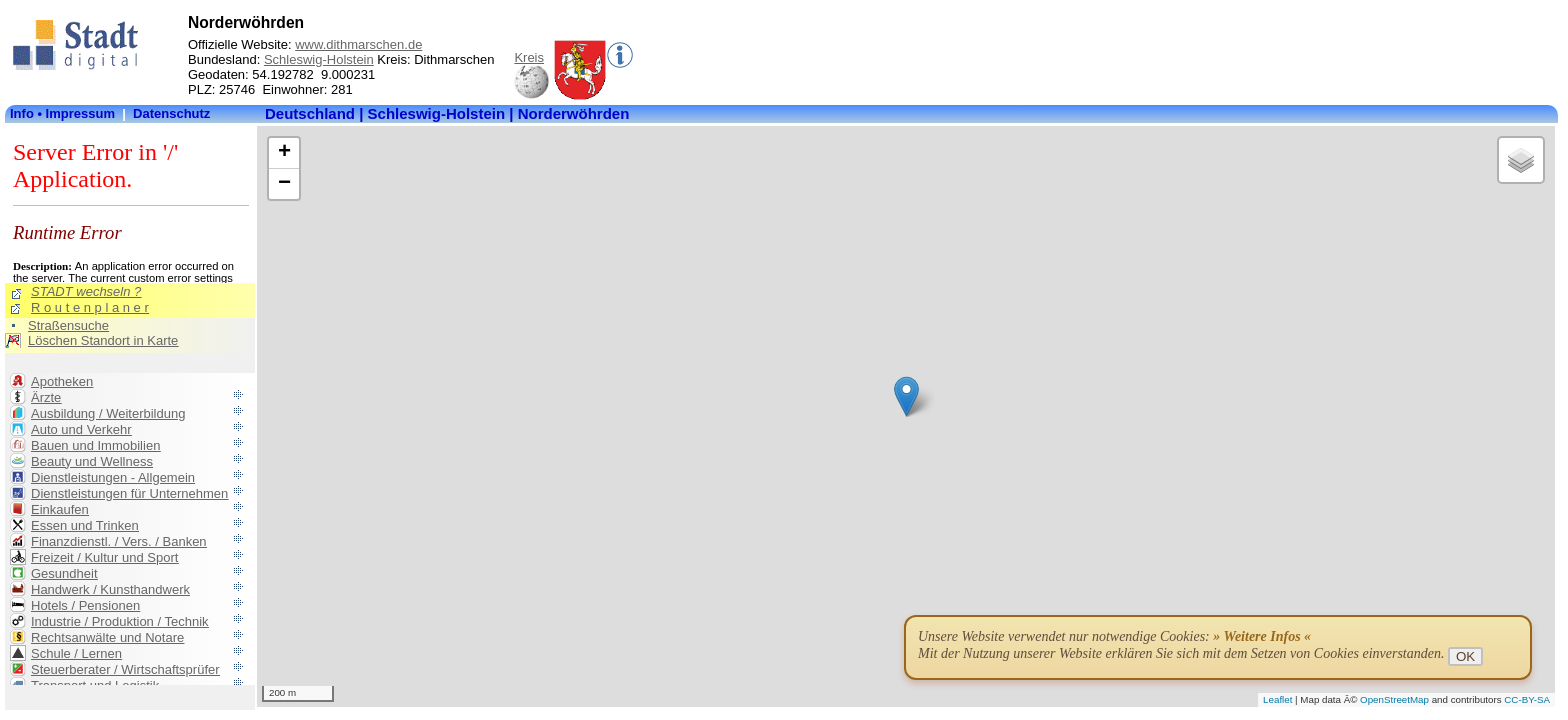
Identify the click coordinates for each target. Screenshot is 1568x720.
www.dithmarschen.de (358, 44)
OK (1465, 656)
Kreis (529, 57)
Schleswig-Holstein (319, 59)
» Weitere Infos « (1262, 636)
